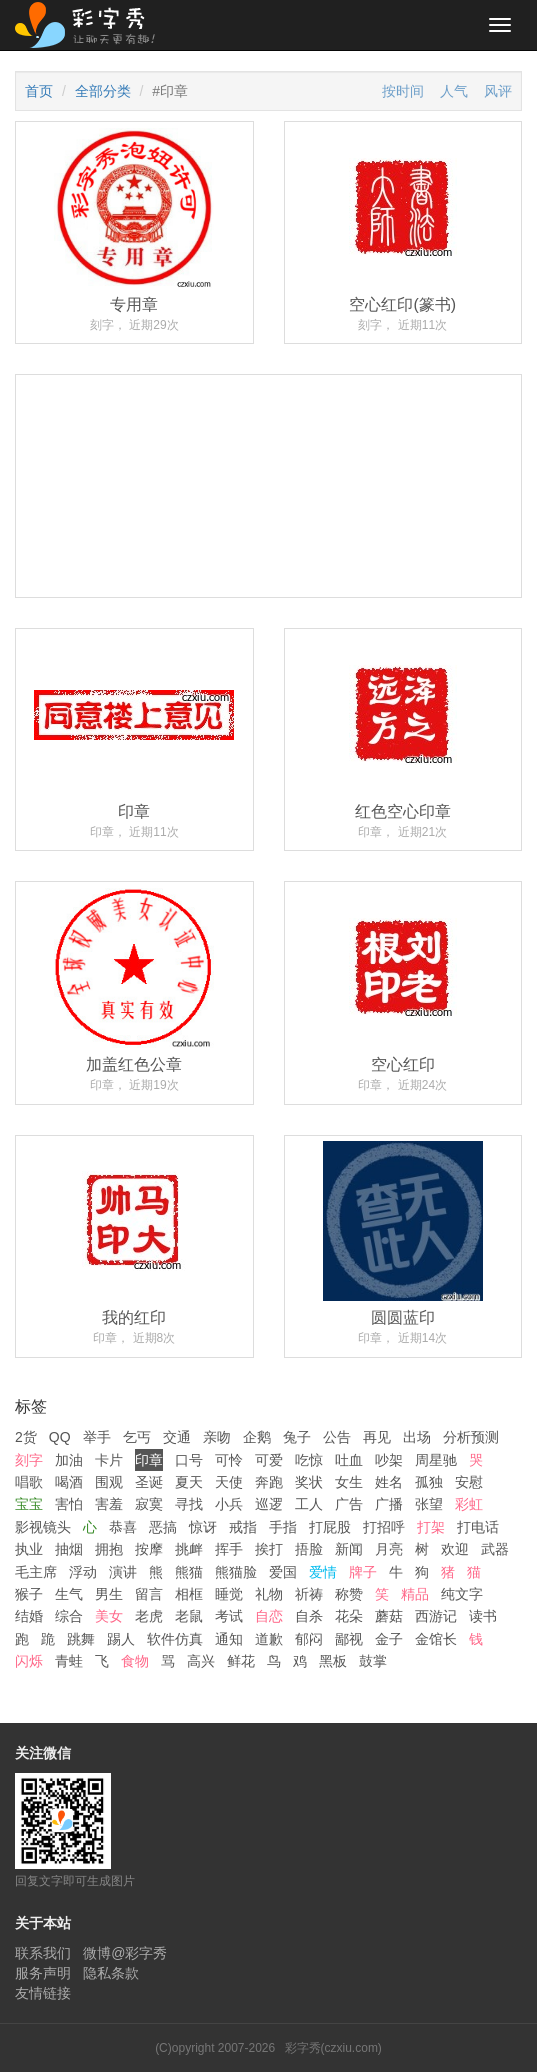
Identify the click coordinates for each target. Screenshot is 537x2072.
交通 (177, 1437)
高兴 (201, 1661)
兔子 (297, 1437)
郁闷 (309, 1639)
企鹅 (257, 1437)
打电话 (478, 1527)
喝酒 (69, 1482)
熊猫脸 (236, 1572)
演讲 (123, 1572)
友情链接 (43, 1993)
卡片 (109, 1460)
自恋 (269, 1616)
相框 (189, 1594)
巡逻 (269, 1504)
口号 (189, 1460)
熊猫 (189, 1572)
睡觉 (229, 1594)
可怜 (229, 1460)
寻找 (189, 1504)
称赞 (349, 1594)
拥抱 (109, 1549)
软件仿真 (175, 1639)
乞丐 (137, 1437)
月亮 (389, 1549)
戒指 (243, 1527)
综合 (69, 1616)
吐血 (349, 1460)
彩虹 (469, 1504)
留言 (149, 1594)
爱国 (283, 1572)
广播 (389, 1504)
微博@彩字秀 (125, 1953)
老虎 (149, 1616)
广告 (349, 1504)
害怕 (69, 1504)
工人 (309, 1504)
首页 (39, 91)
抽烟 (69, 1549)
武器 (495, 1549)
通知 (229, 1639)
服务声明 (43, 1973)
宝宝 (29, 1504)
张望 (429, 1504)
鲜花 (241, 1661)
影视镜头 (43, 1527)
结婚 (29, 1616)
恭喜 (123, 1527)
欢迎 (455, 1549)
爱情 (323, 1572)
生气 (69, 1594)
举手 (97, 1437)
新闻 (349, 1549)
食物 (135, 1661)
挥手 (229, 1549)
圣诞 (149, 1482)
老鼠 (189, 1616)
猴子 (29, 1594)
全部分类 (103, 91)
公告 (337, 1437)
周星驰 (436, 1460)
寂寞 (149, 1504)
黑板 (333, 1661)
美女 (109, 1616)
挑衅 (189, 1549)
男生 (109, 1594)
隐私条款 (111, 1973)
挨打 (269, 1549)
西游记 (436, 1616)
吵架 (389, 1460)
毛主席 (36, 1572)
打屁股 (330, 1527)
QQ (60, 1437)
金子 (389, 1639)
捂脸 (309, 1549)
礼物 (269, 1594)
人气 (454, 91)
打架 (431, 1527)
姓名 (389, 1482)
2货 (26, 1437)
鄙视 (349, 1639)
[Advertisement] (268, 551)
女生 (349, 1482)
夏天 (189, 1482)
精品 (415, 1594)
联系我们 (43, 1953)
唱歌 (29, 1482)
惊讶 (203, 1527)
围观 (109, 1482)
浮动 (83, 1572)
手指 (283, 1527)
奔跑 (269, 1482)
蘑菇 (389, 1616)
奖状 (309, 1482)
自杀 (309, 1616)
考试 (229, 1616)
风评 (498, 91)
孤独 (429, 1482)
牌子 (363, 1572)
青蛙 (69, 1661)
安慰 (469, 1482)
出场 (417, 1437)
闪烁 (29, 1661)
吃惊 (309, 1460)
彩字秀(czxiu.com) (333, 2048)
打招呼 (384, 1527)
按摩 (149, 1549)
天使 (229, 1482)
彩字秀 (92, 25)
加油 (69, 1460)
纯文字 (462, 1594)
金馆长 (436, 1639)
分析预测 (471, 1437)
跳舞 (81, 1639)
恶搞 (163, 1527)
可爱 (269, 1460)
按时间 (403, 91)
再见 (377, 1437)
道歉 (269, 1639)
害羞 (109, 1504)
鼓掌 (373, 1661)
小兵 (229, 1504)
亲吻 (217, 1437)
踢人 (121, 1639)
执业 (29, 1549)
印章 (149, 1460)
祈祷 (309, 1594)
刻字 (29, 1460)
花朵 (349, 1616)
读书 (483, 1616)
